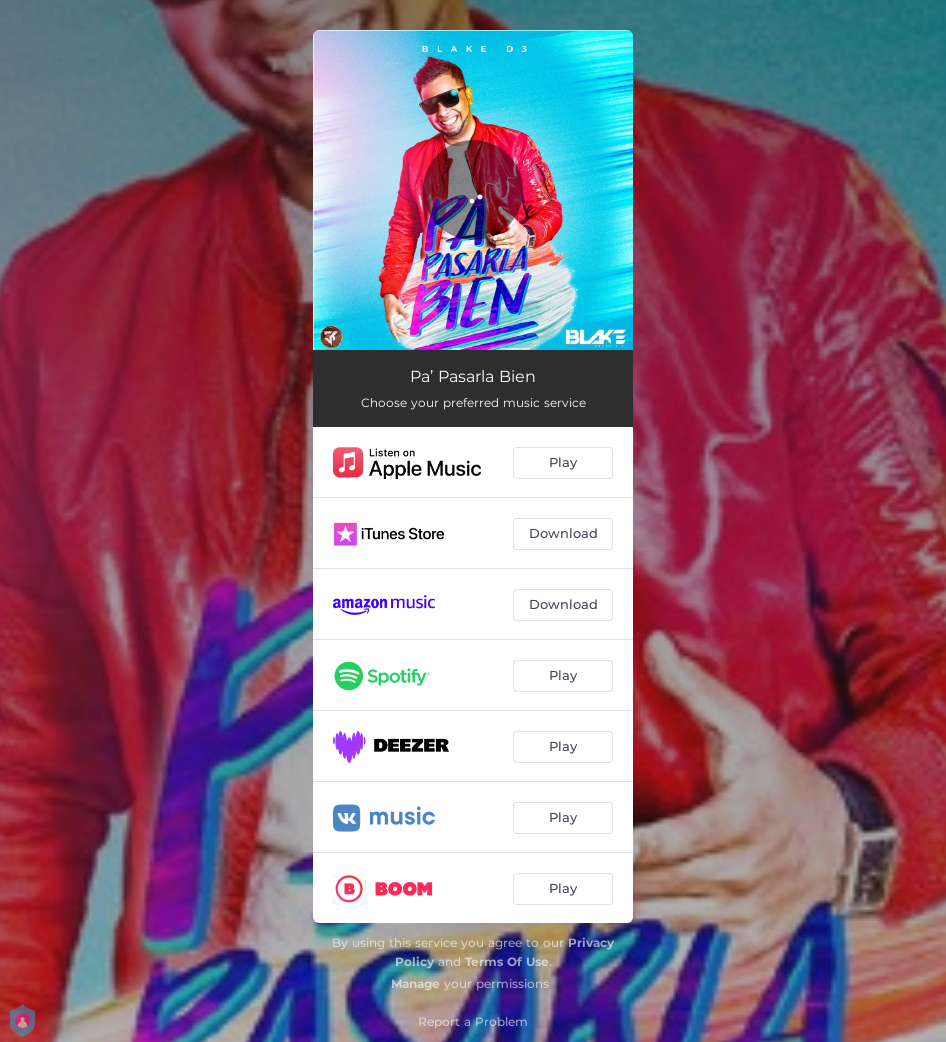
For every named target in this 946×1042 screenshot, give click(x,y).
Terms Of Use (507, 961)
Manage (415, 983)
